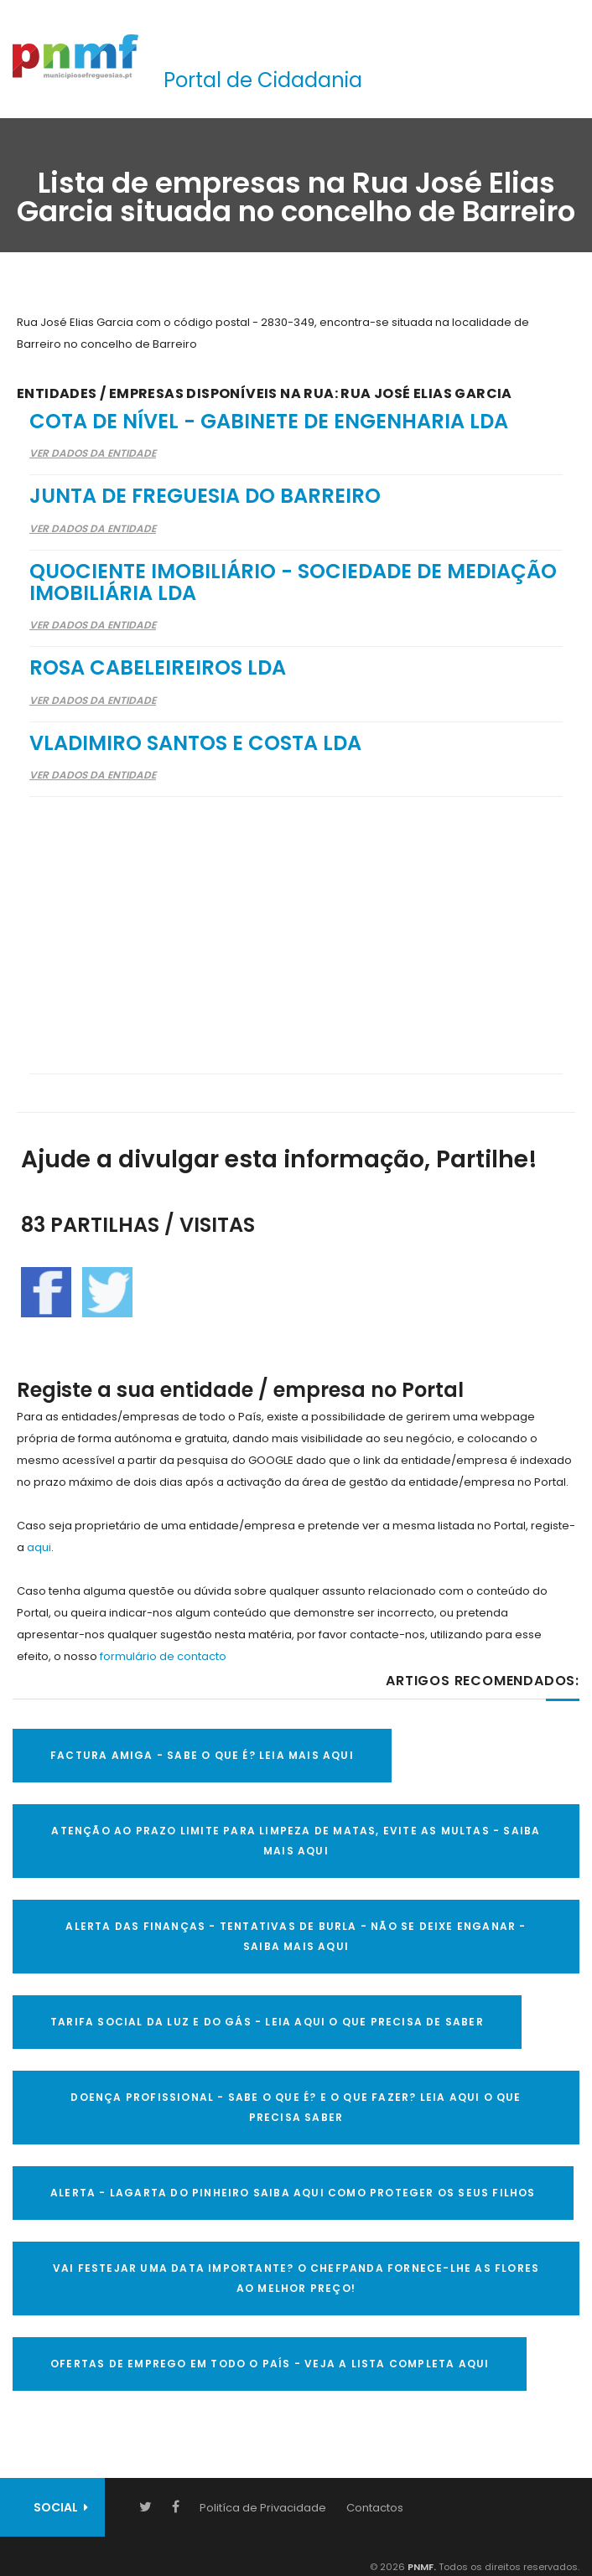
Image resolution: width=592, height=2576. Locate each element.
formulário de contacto (163, 1656)
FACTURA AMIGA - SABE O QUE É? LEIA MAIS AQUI (202, 1755)
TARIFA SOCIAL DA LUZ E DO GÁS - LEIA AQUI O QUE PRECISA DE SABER (267, 2022)
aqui (39, 1547)
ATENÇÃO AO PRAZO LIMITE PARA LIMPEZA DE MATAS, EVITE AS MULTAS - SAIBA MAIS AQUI (295, 1840)
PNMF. (420, 2566)
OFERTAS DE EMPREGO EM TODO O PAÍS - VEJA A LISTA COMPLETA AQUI (269, 2363)
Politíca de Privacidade (263, 2508)
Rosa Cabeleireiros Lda (157, 667)
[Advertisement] (296, 924)
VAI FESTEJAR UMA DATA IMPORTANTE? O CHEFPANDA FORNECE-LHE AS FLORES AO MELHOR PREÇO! (296, 2278)
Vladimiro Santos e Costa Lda (195, 743)
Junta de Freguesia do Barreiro (205, 496)
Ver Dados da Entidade (92, 453)
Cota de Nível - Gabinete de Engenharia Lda (268, 421)
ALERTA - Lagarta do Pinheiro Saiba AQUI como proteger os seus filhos (293, 2192)
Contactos (374, 2508)
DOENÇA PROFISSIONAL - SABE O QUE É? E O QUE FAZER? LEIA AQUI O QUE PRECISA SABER (295, 2107)
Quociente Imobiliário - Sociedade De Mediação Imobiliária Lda (293, 582)
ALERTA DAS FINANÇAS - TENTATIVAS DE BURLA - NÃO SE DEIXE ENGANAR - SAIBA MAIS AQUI (295, 1936)
